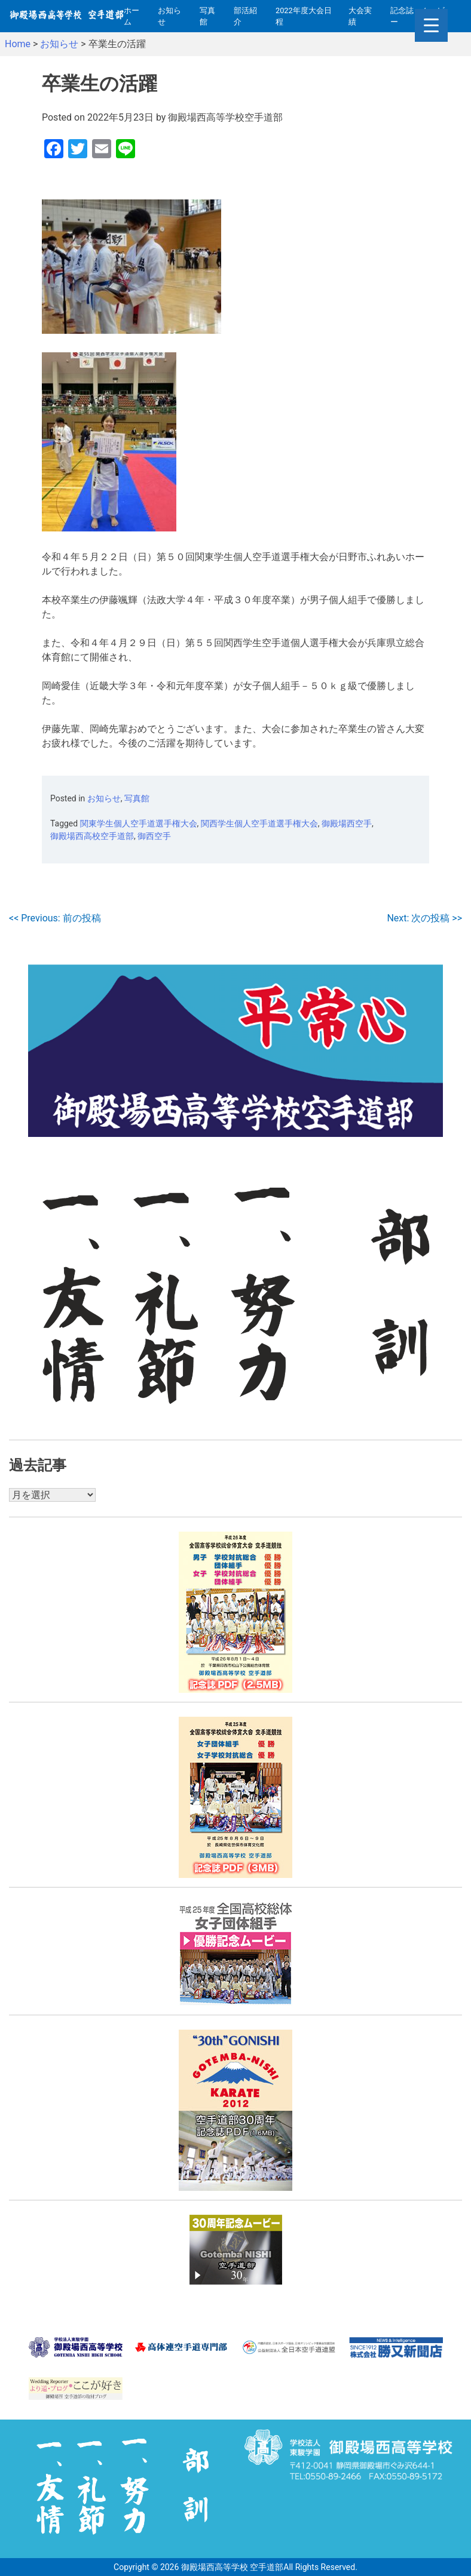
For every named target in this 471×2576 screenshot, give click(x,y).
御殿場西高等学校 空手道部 (232, 2566)
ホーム (131, 16)
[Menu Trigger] (431, 25)
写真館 (207, 16)
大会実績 (360, 16)
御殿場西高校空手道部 (92, 836)
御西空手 (154, 836)
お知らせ (169, 16)
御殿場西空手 (347, 823)
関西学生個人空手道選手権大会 (259, 823)
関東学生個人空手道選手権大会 (138, 823)
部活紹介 (245, 16)
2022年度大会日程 (304, 16)
